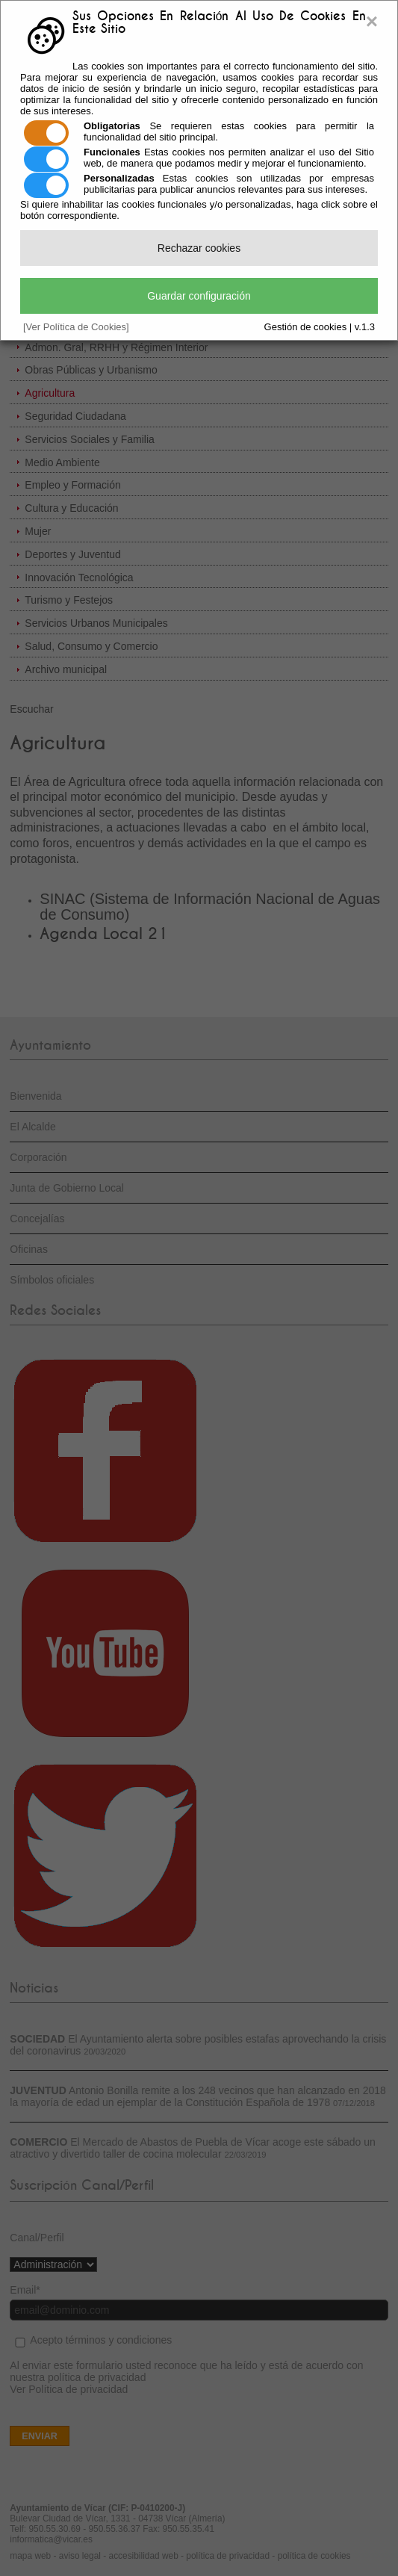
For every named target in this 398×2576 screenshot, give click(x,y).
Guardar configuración (199, 296)
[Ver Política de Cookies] (76, 326)
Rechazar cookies (199, 248)
